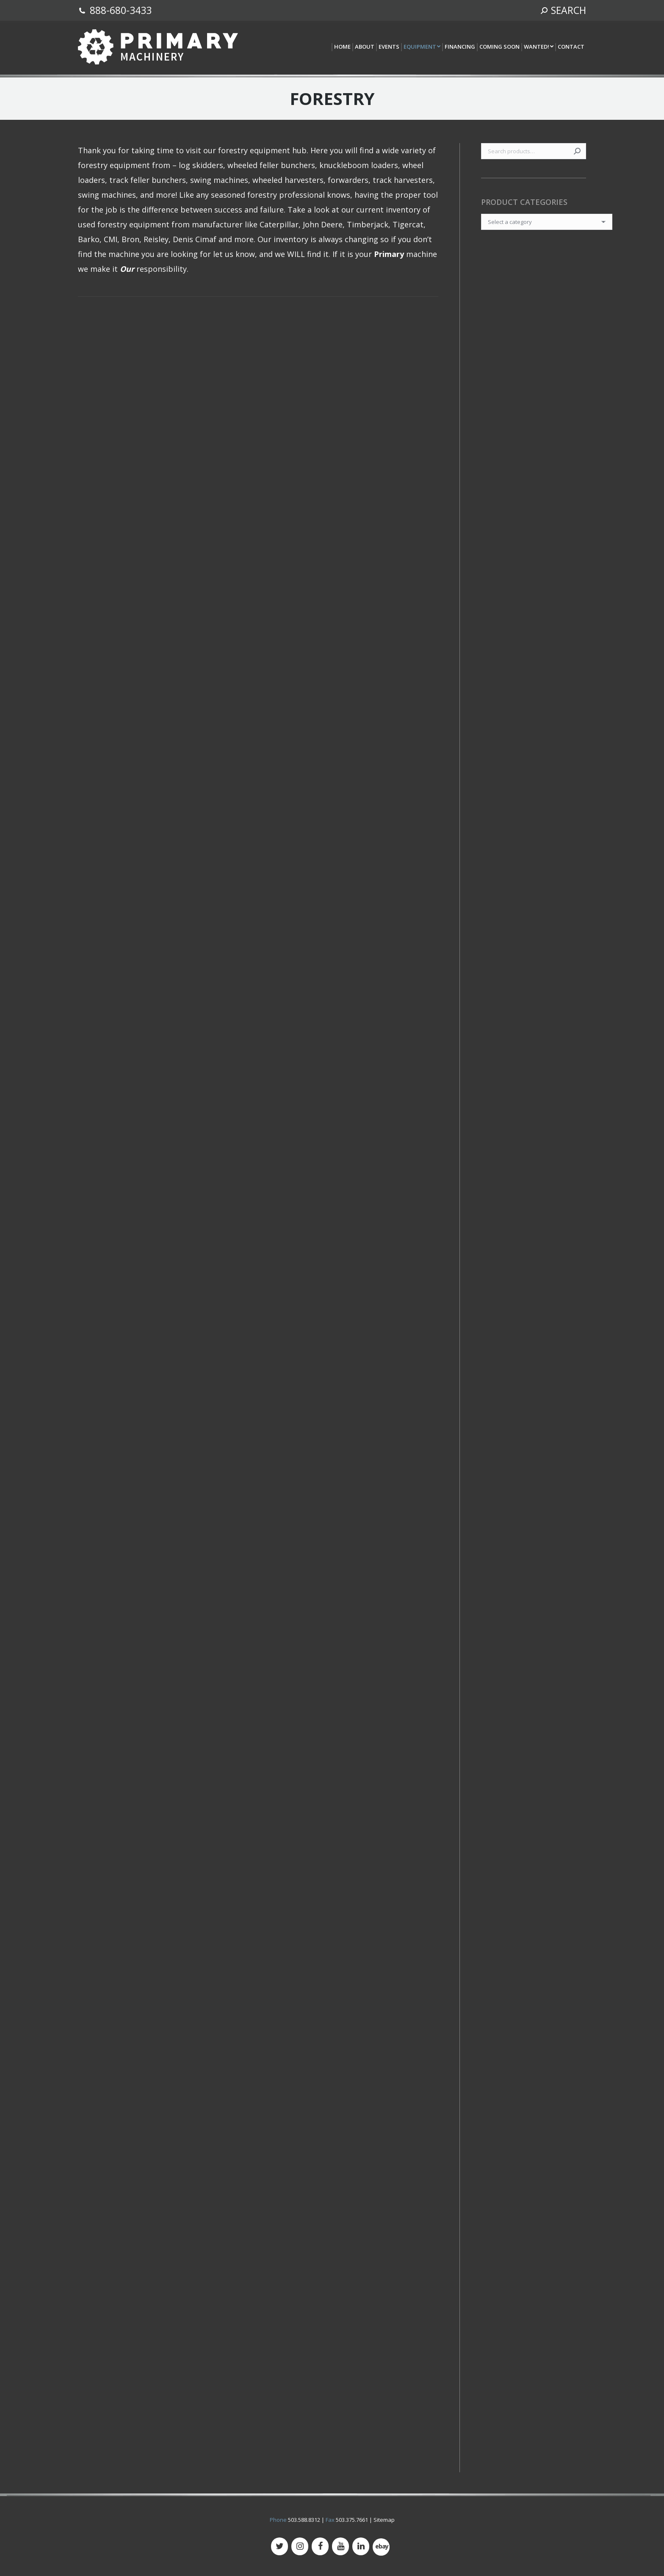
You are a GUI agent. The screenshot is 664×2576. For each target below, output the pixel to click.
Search (577, 151)
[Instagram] (299, 2546)
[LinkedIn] (360, 2546)
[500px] (381, 2547)
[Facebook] (320, 2546)
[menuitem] (342, 47)
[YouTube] (340, 2546)
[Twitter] (279, 2546)
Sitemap (384, 2520)
